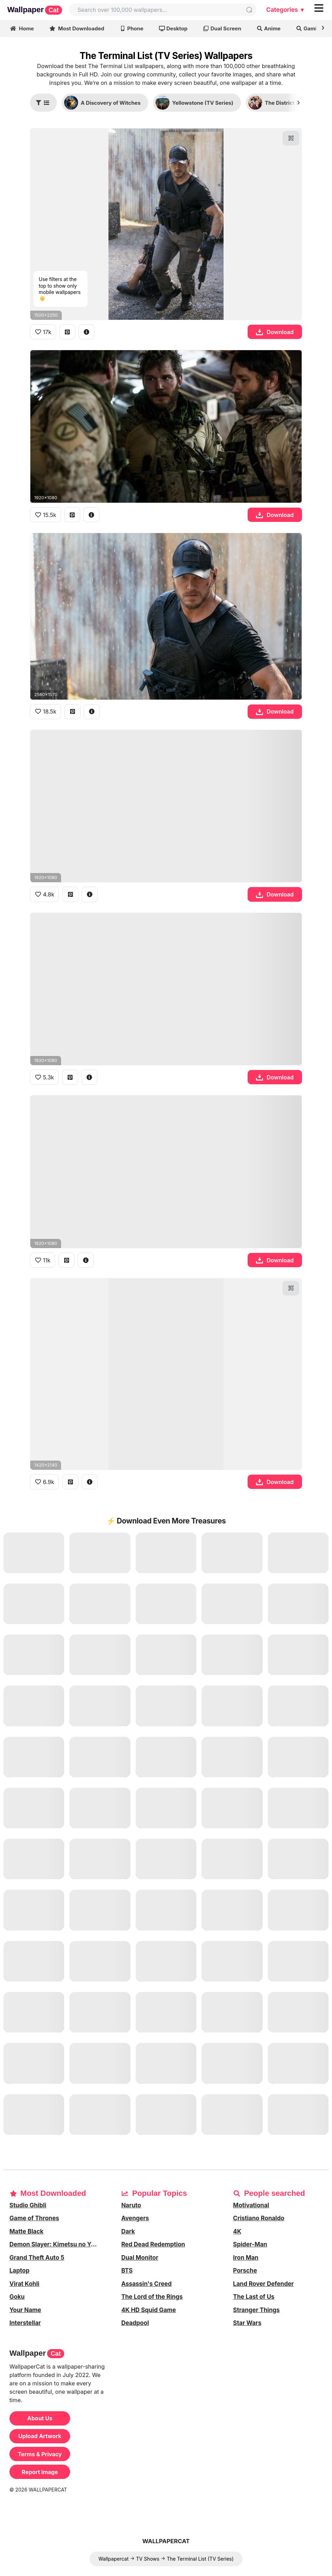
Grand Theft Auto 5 (36, 2257)
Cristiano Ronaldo (258, 2218)
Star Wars (247, 2322)
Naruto (131, 2205)
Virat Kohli (24, 2283)
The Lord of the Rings (152, 2296)
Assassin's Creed (146, 2283)
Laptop (19, 2270)
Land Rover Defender (263, 2283)
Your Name (25, 2309)
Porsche (245, 2270)
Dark (128, 2231)
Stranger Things (256, 2309)
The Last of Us (253, 2296)
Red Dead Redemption (153, 2244)
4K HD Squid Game (148, 2309)
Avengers (135, 2218)
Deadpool (135, 2322)
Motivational (251, 2205)
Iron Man (245, 2257)
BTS (127, 2270)
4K (237, 2231)
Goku (17, 2296)
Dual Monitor (139, 2257)
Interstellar (25, 2322)
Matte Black (26, 2231)
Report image (40, 2471)
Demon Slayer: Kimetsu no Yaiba (56, 2244)
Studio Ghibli (27, 2205)
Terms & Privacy (40, 2454)
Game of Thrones (34, 2218)
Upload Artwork (39, 2436)
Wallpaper (34, 10)
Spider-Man (250, 2244)
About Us (39, 2418)
